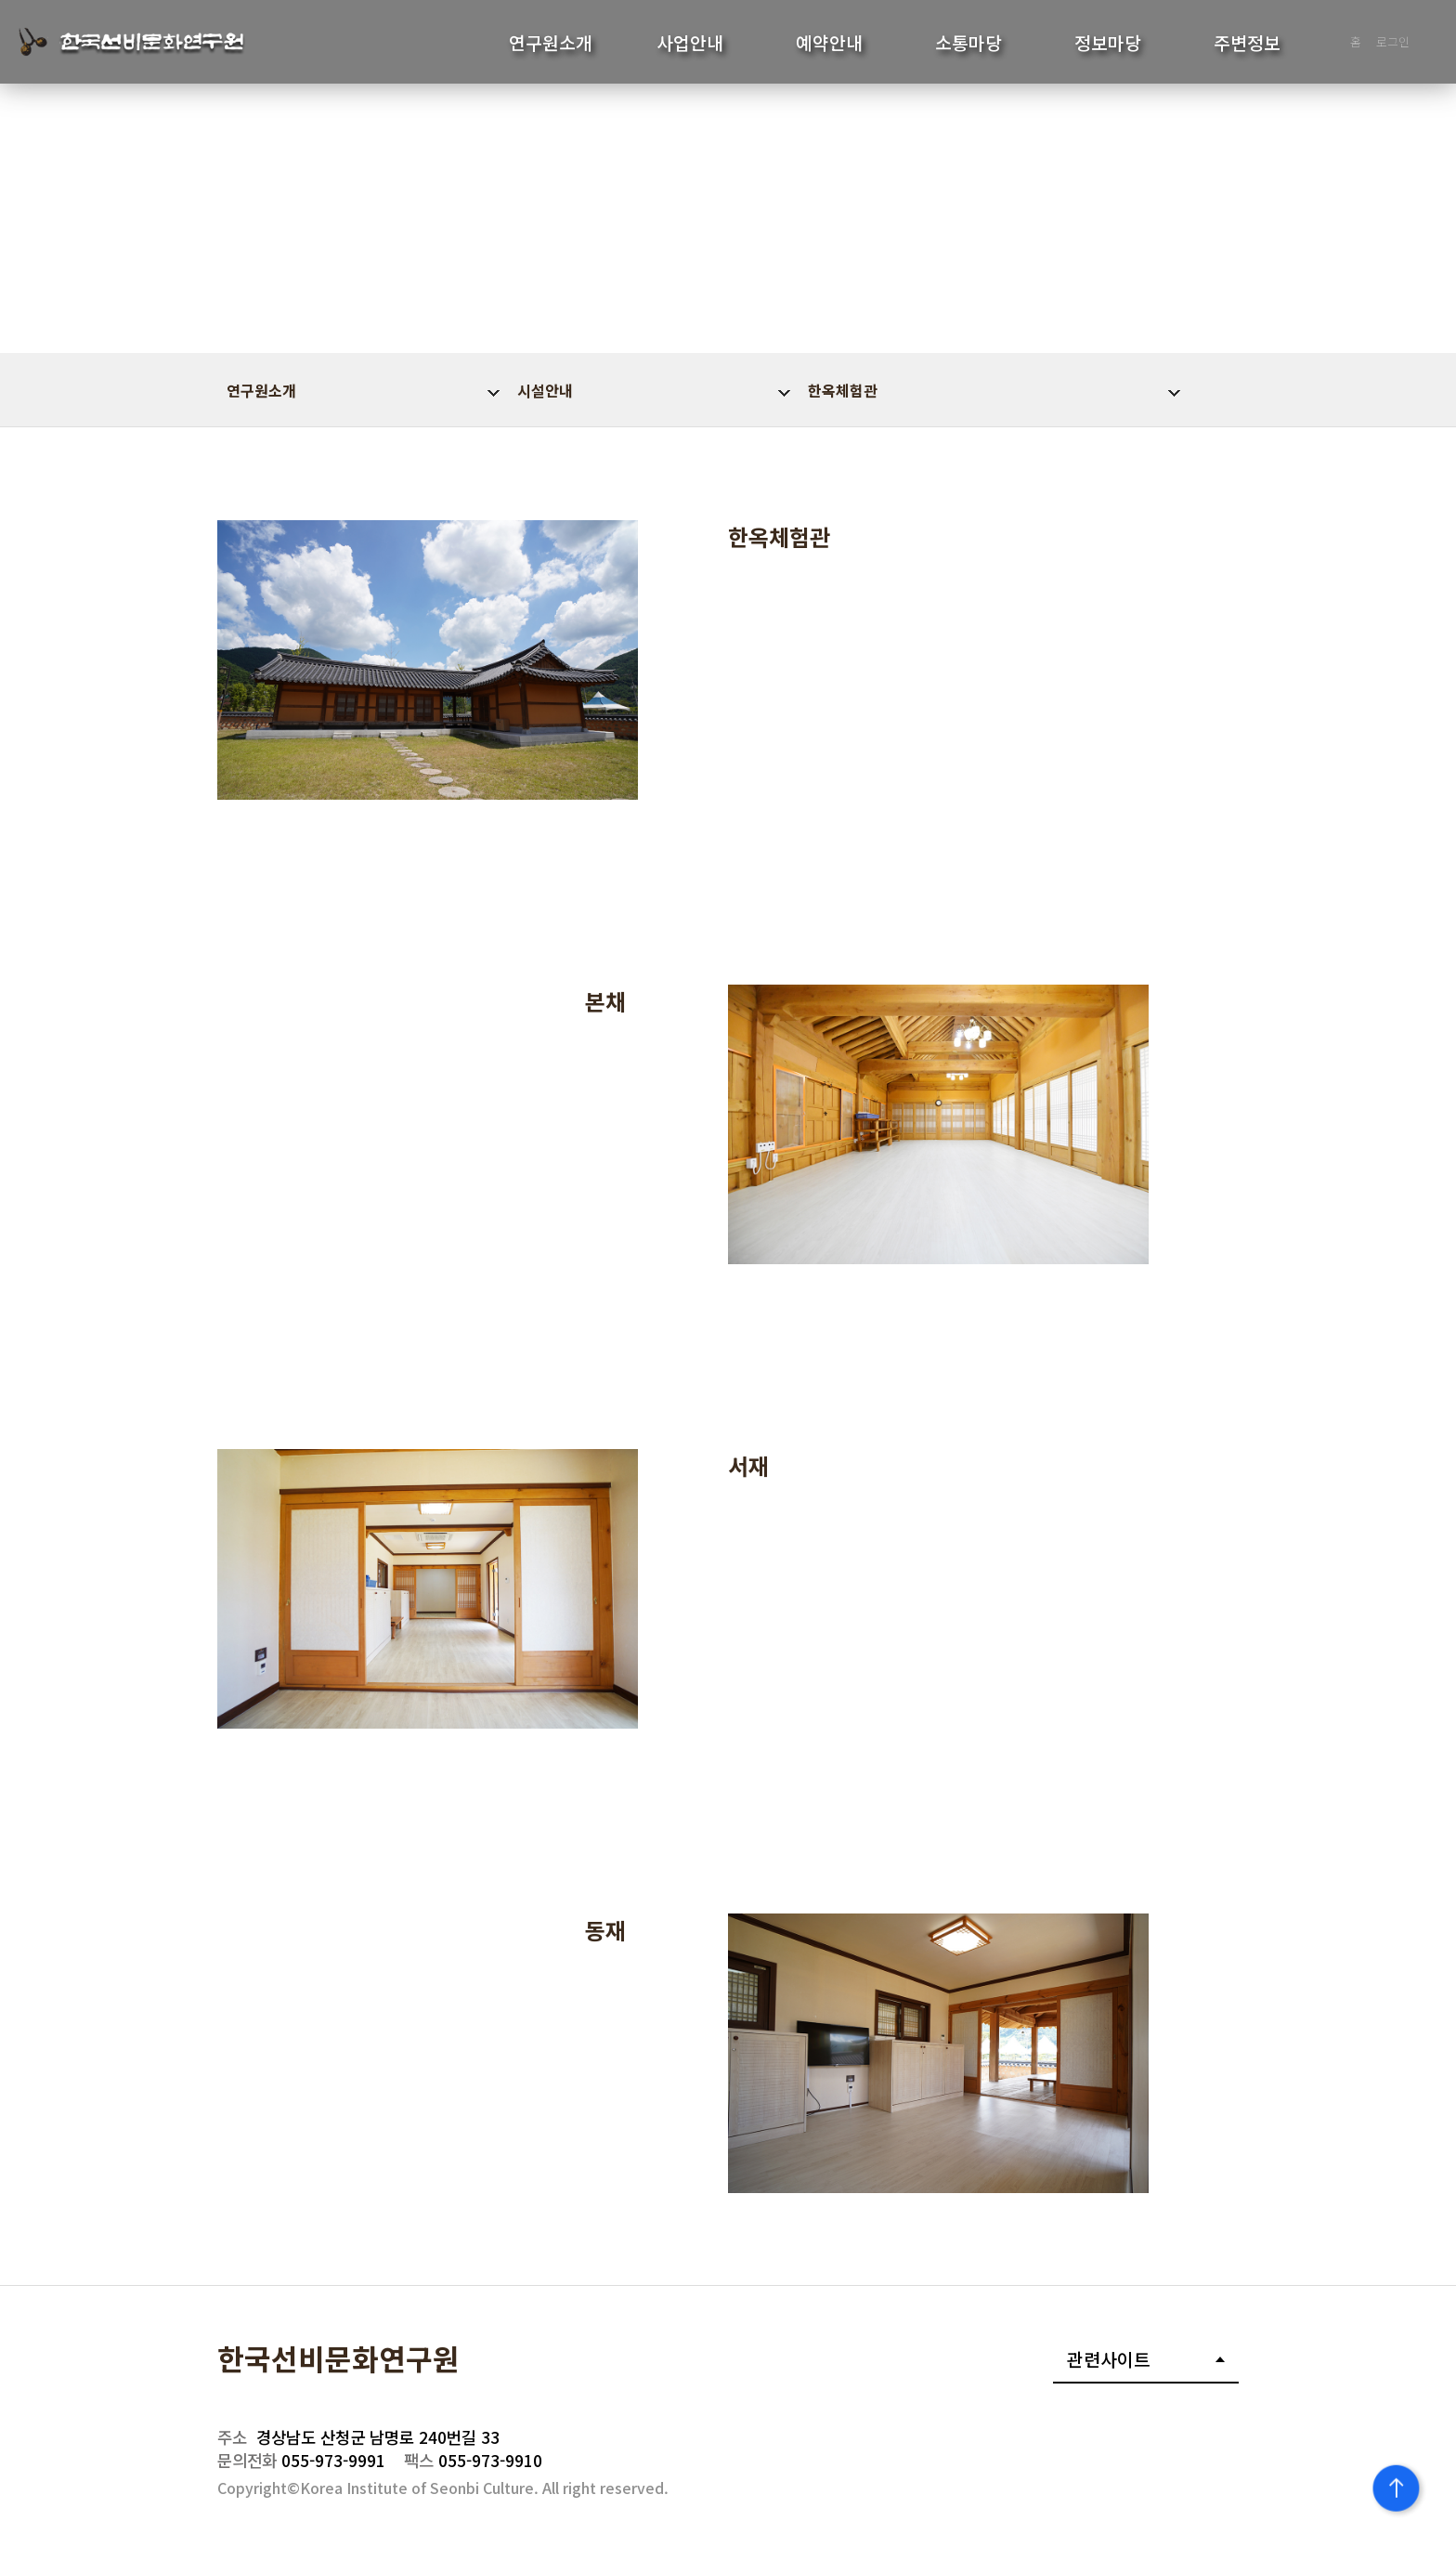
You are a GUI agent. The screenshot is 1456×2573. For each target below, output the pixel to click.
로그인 (1393, 41)
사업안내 (689, 43)
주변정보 (1247, 43)
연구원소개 (550, 43)
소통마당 (968, 43)
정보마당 (1107, 43)
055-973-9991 (301, 2460)
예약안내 (829, 43)
